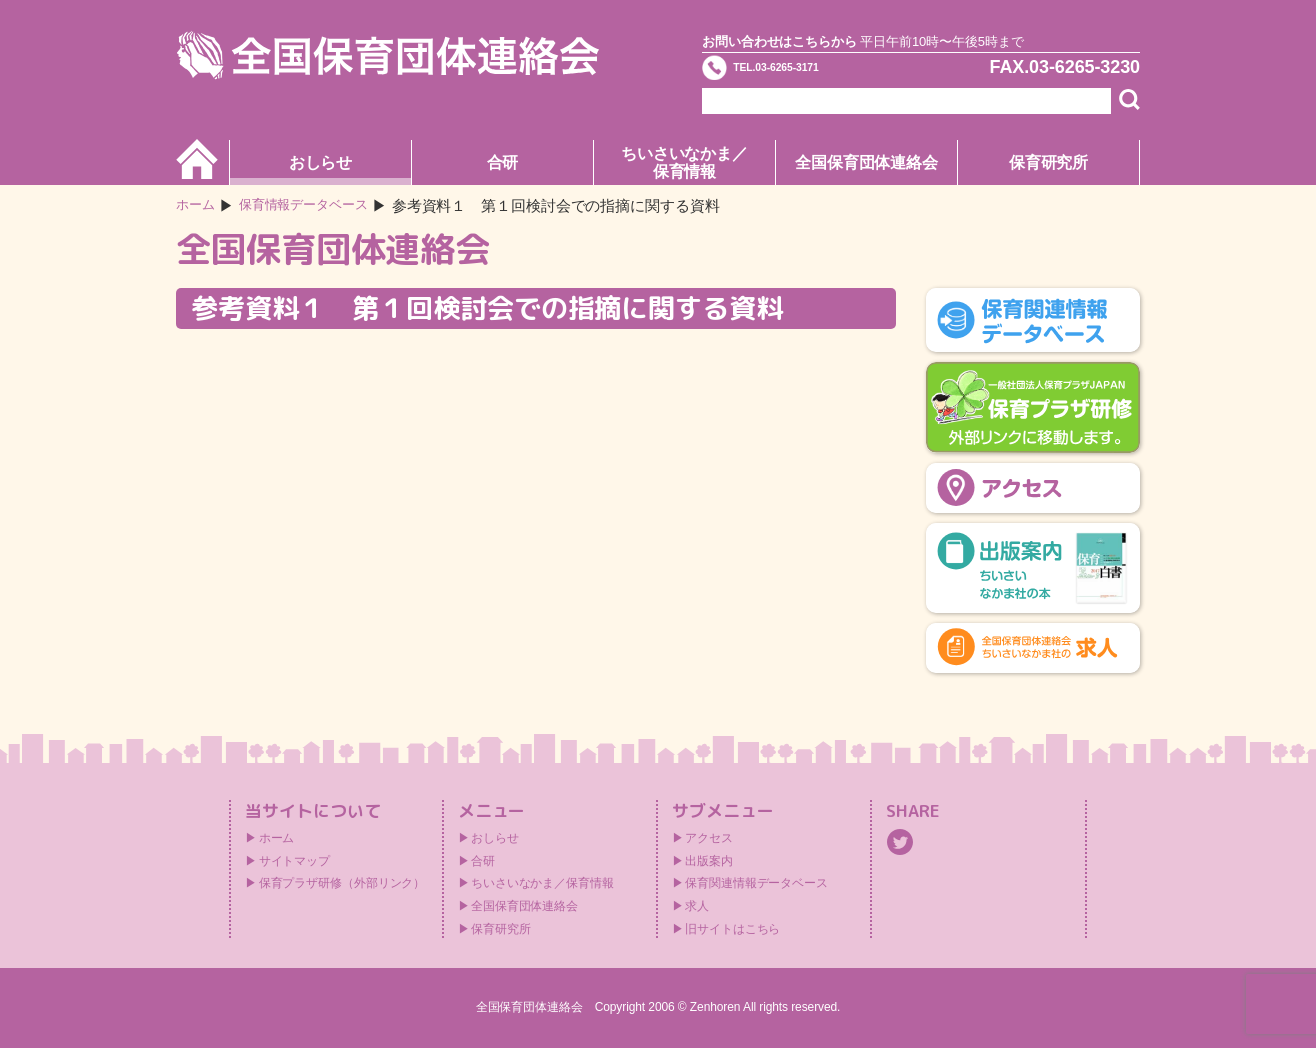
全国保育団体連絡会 (866, 162)
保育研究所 (1049, 162)
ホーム (198, 205)
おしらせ (321, 162)
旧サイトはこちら (732, 929)
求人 (697, 906)
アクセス (709, 838)
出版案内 (709, 861)
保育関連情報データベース (756, 883)
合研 (503, 162)
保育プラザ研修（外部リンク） (342, 883)
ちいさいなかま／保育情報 (684, 162)
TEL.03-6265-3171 (815, 74)
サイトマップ (294, 861)
